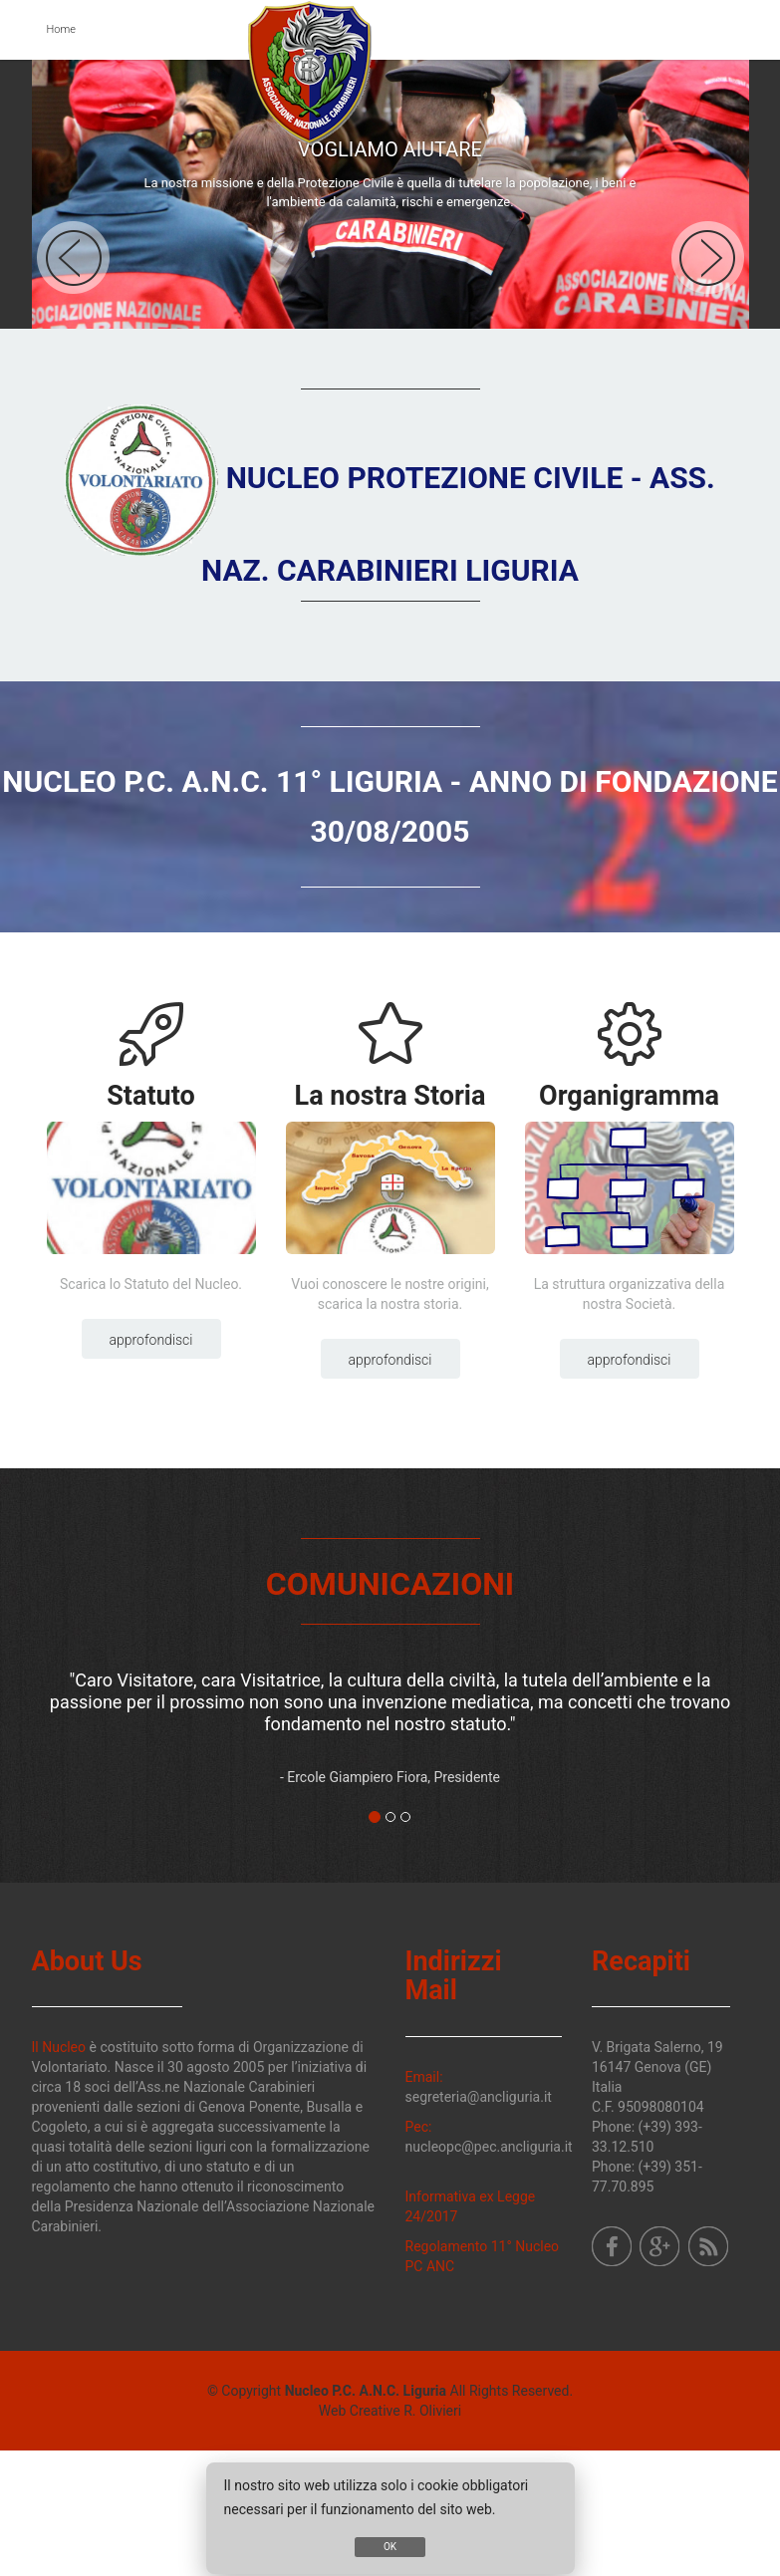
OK (390, 2546)
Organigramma (629, 1096)
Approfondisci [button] (151, 1340)
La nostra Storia (390, 1096)
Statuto (151, 1096)
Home (61, 29)
